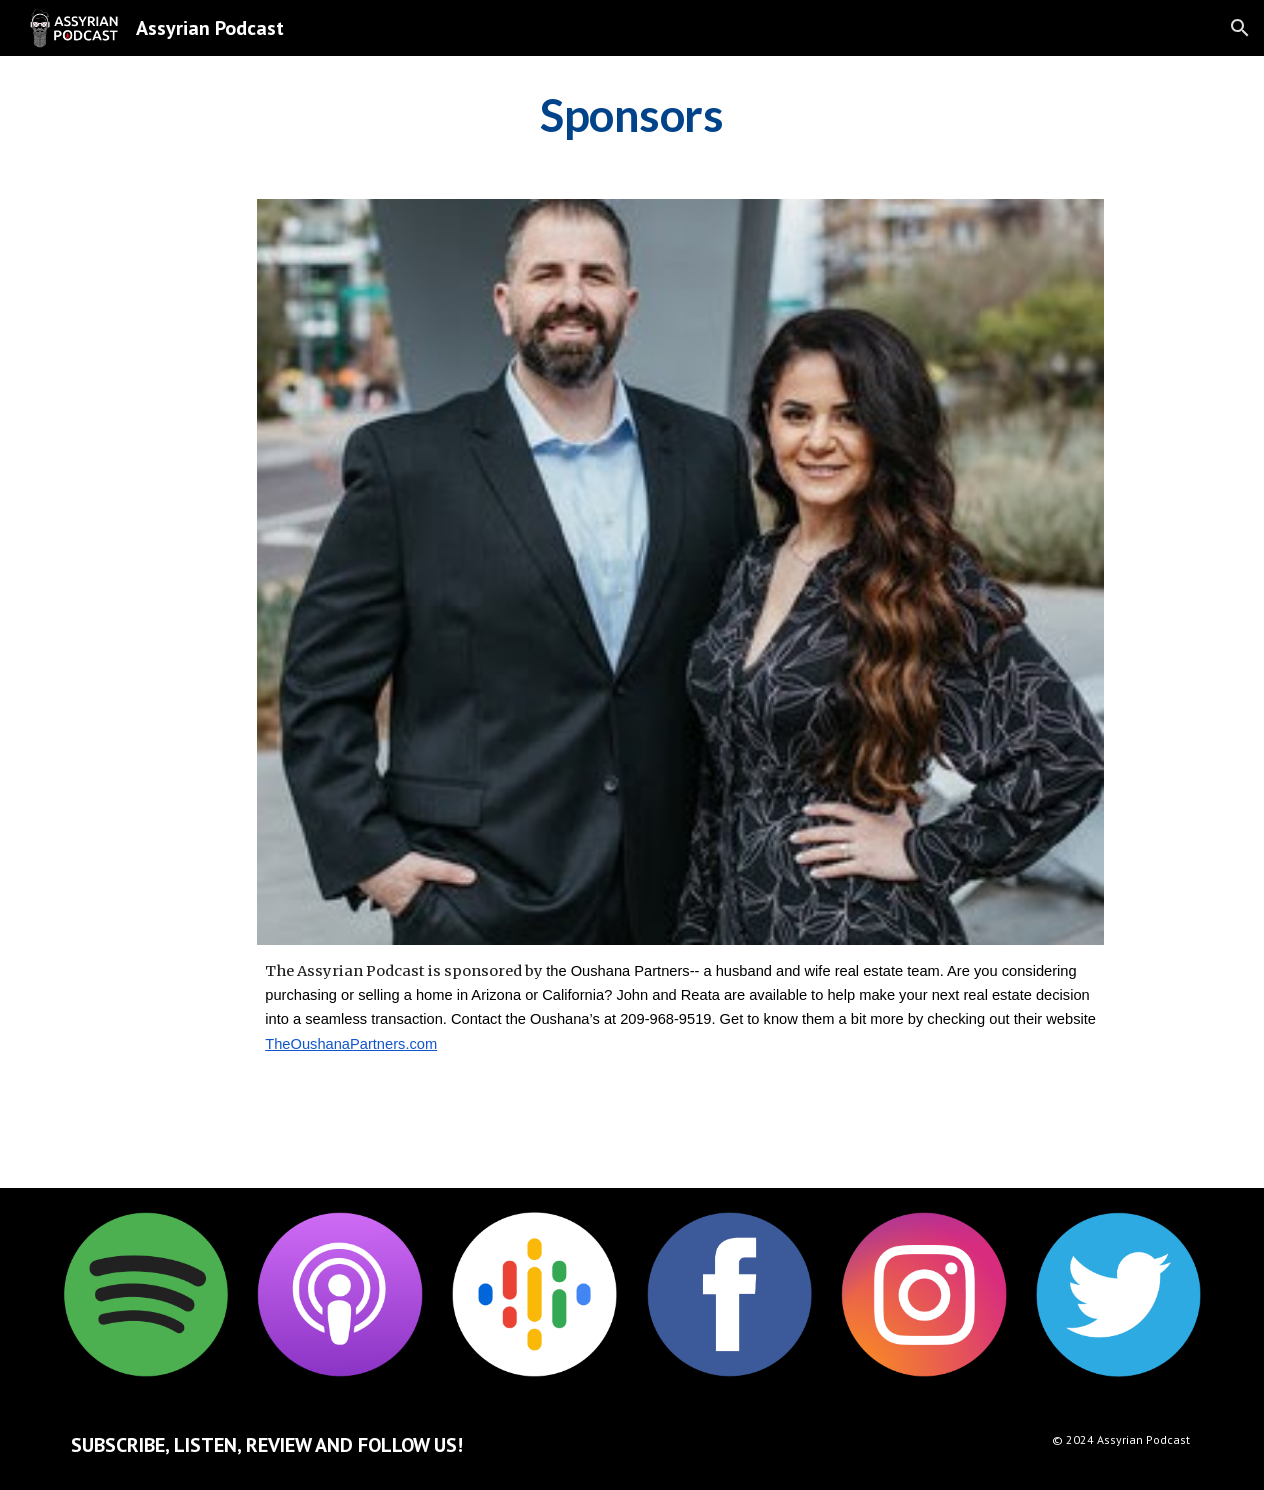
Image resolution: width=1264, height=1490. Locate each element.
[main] (631, 115)
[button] (1240, 28)
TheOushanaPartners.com (351, 1044)
